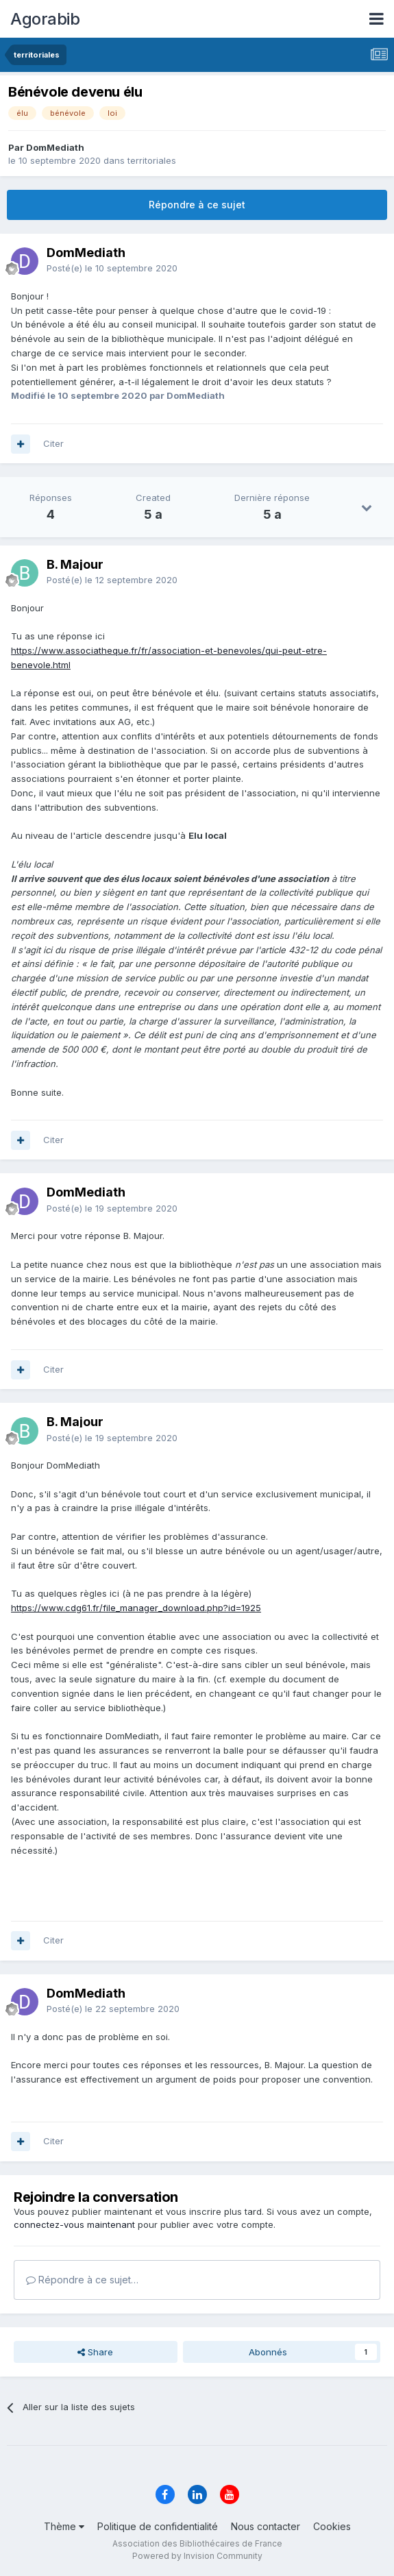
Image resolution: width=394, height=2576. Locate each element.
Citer (53, 443)
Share (95, 2352)
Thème (64, 2526)
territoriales (151, 160)
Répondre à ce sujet (197, 204)
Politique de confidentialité (157, 2526)
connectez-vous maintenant (74, 2224)
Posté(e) (112, 267)
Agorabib (44, 19)
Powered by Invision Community (197, 2556)
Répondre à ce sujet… (82, 2279)
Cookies (332, 2526)
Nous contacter (265, 2526)
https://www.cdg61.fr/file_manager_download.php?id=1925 (136, 1607)
